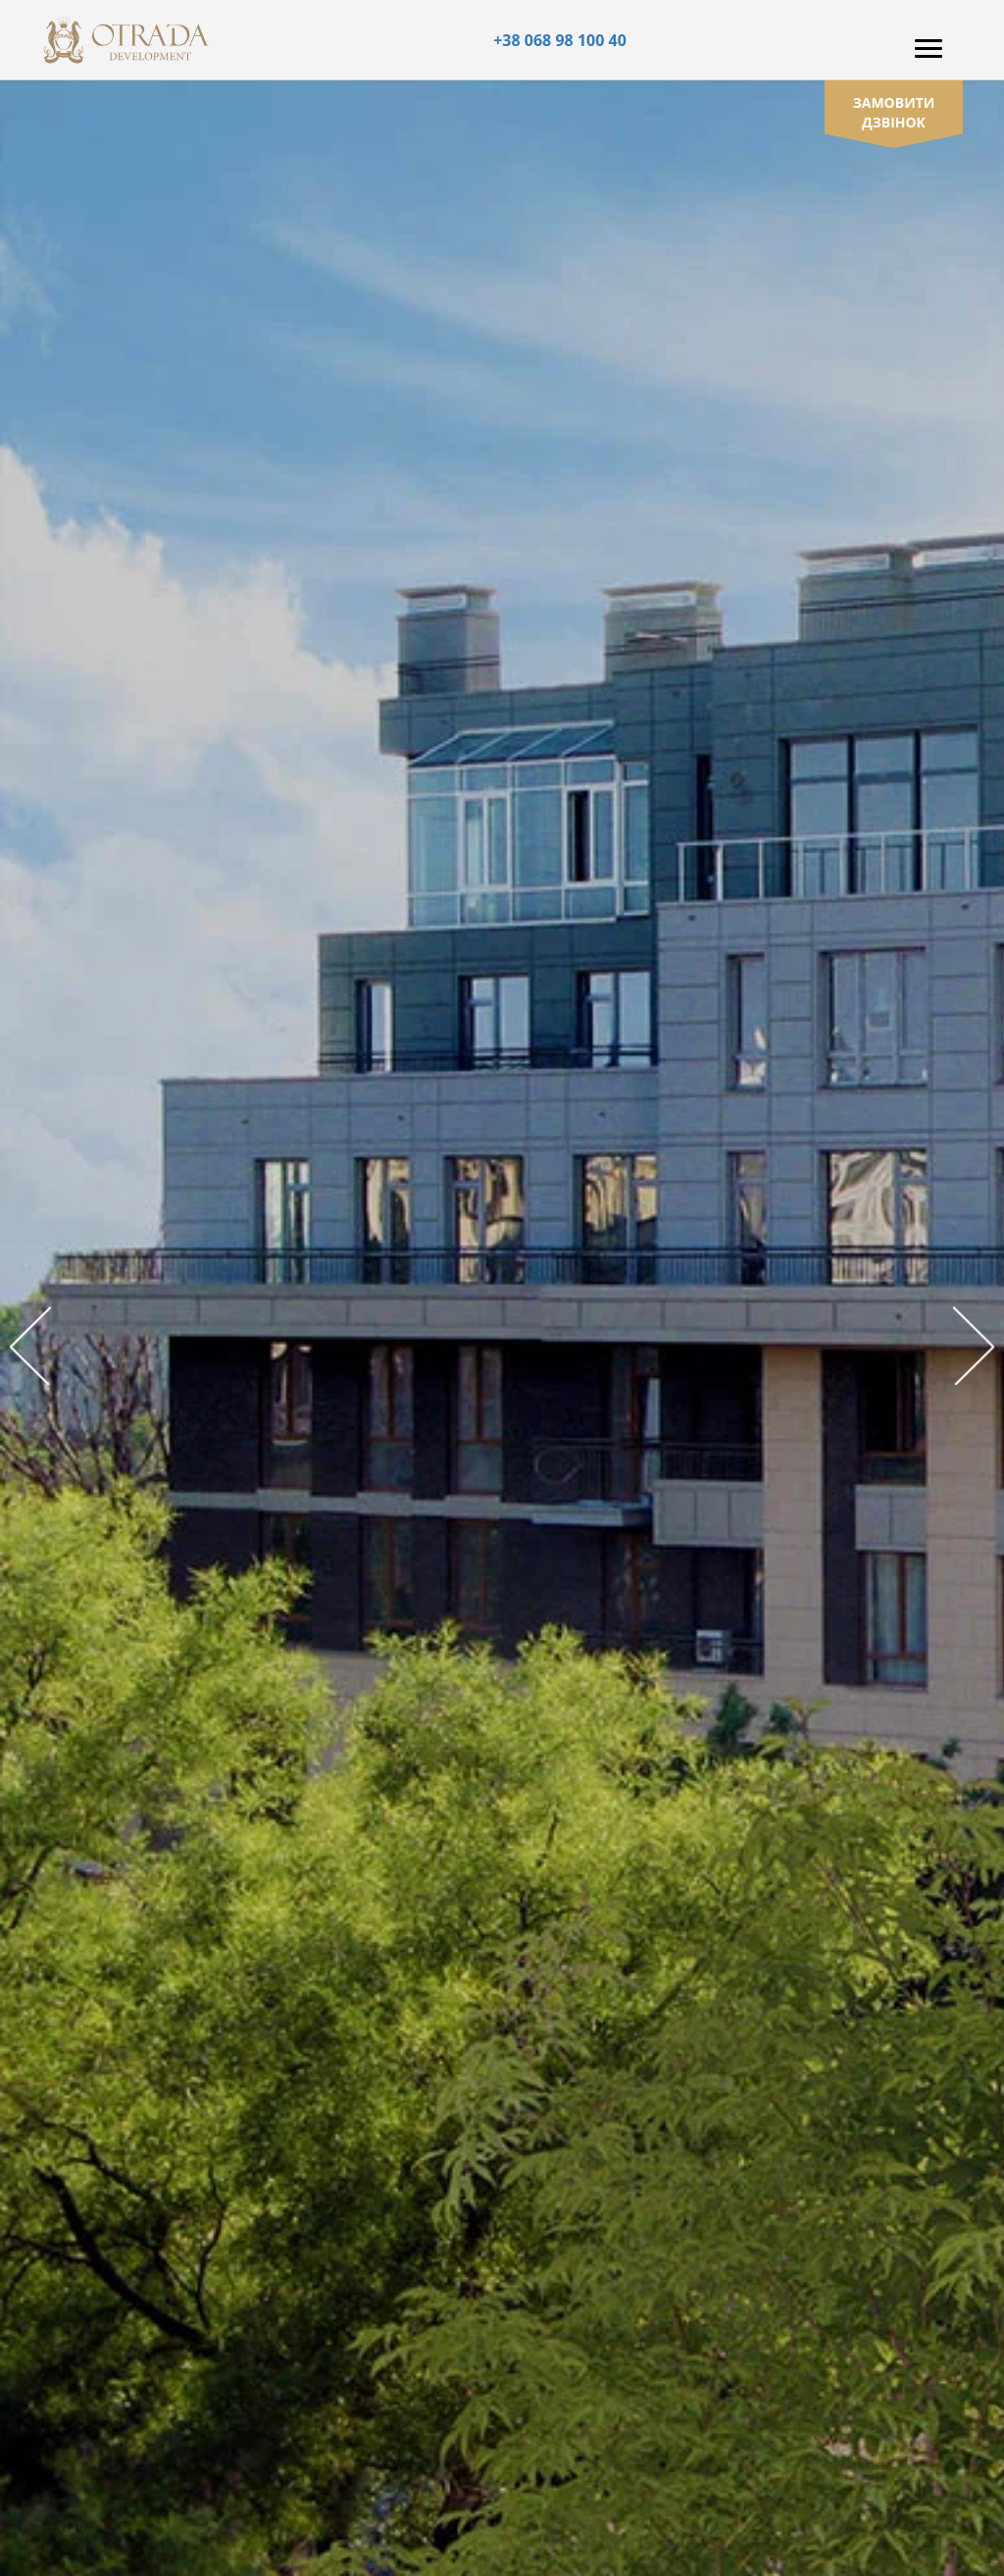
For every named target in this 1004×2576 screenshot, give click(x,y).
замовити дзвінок (894, 112)
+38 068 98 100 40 (560, 40)
